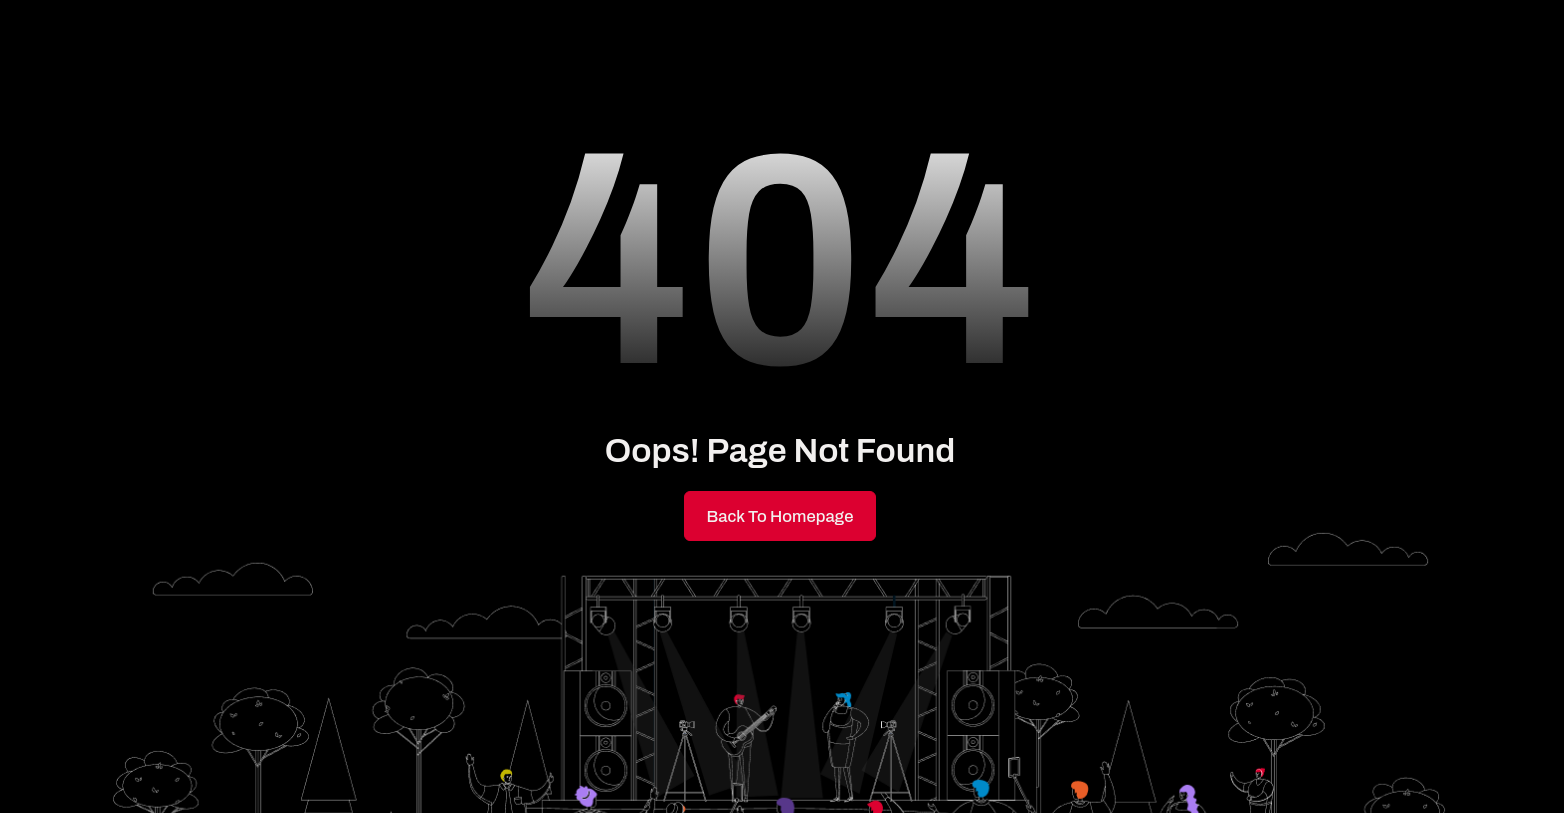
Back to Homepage (780, 516)
